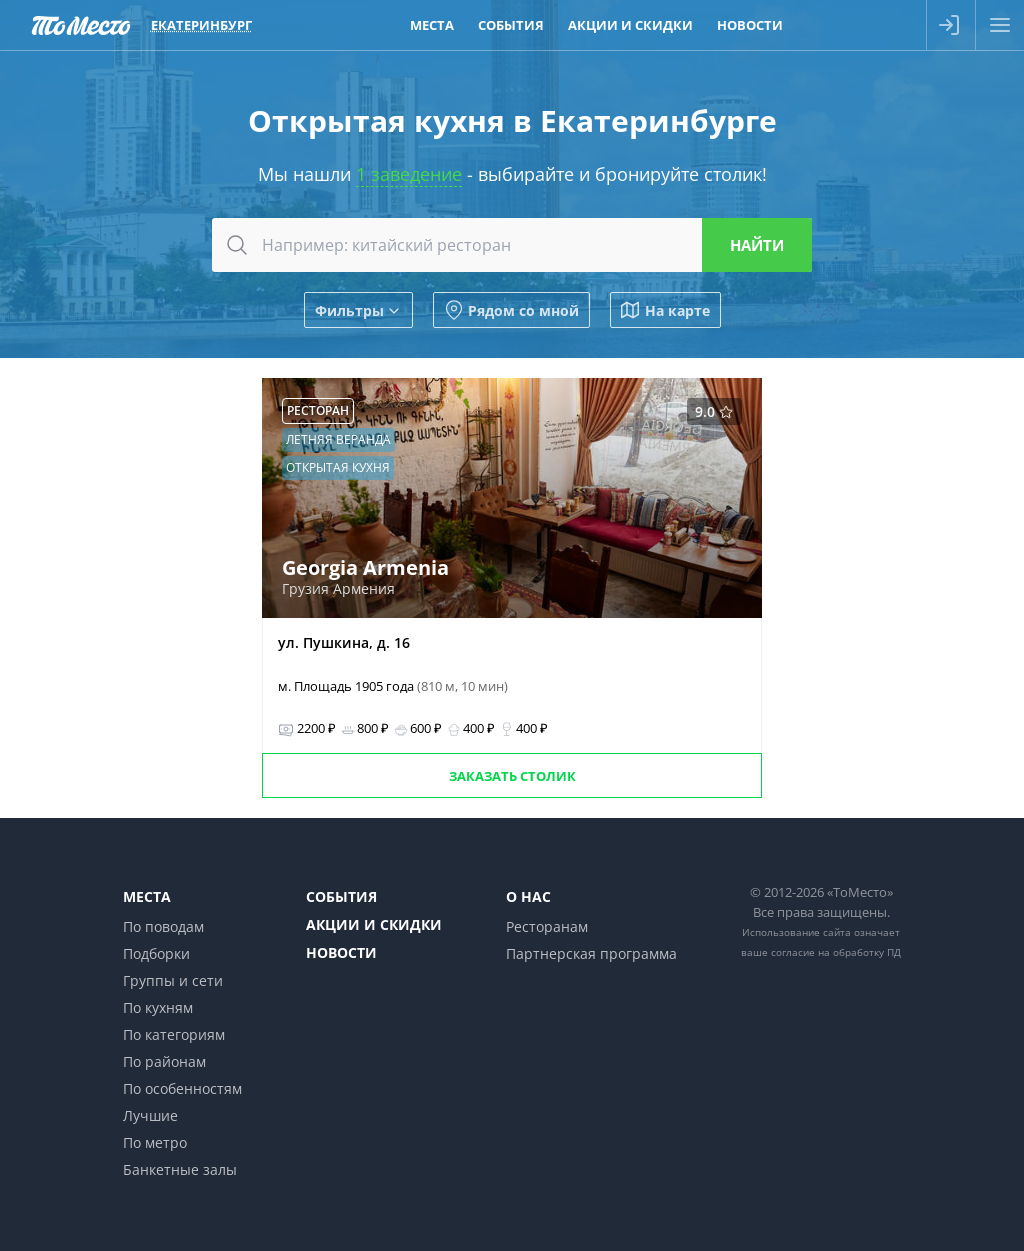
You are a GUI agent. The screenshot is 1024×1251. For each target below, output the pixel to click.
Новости (341, 952)
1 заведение (409, 174)
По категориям (174, 1034)
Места (147, 896)
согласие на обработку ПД (836, 952)
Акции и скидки (374, 924)
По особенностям (182, 1088)
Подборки (156, 953)
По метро (155, 1142)
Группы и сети (173, 980)
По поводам (163, 926)
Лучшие (150, 1115)
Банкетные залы (180, 1169)
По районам (164, 1061)
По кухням (158, 1007)
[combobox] (512, 245)
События (341, 896)
